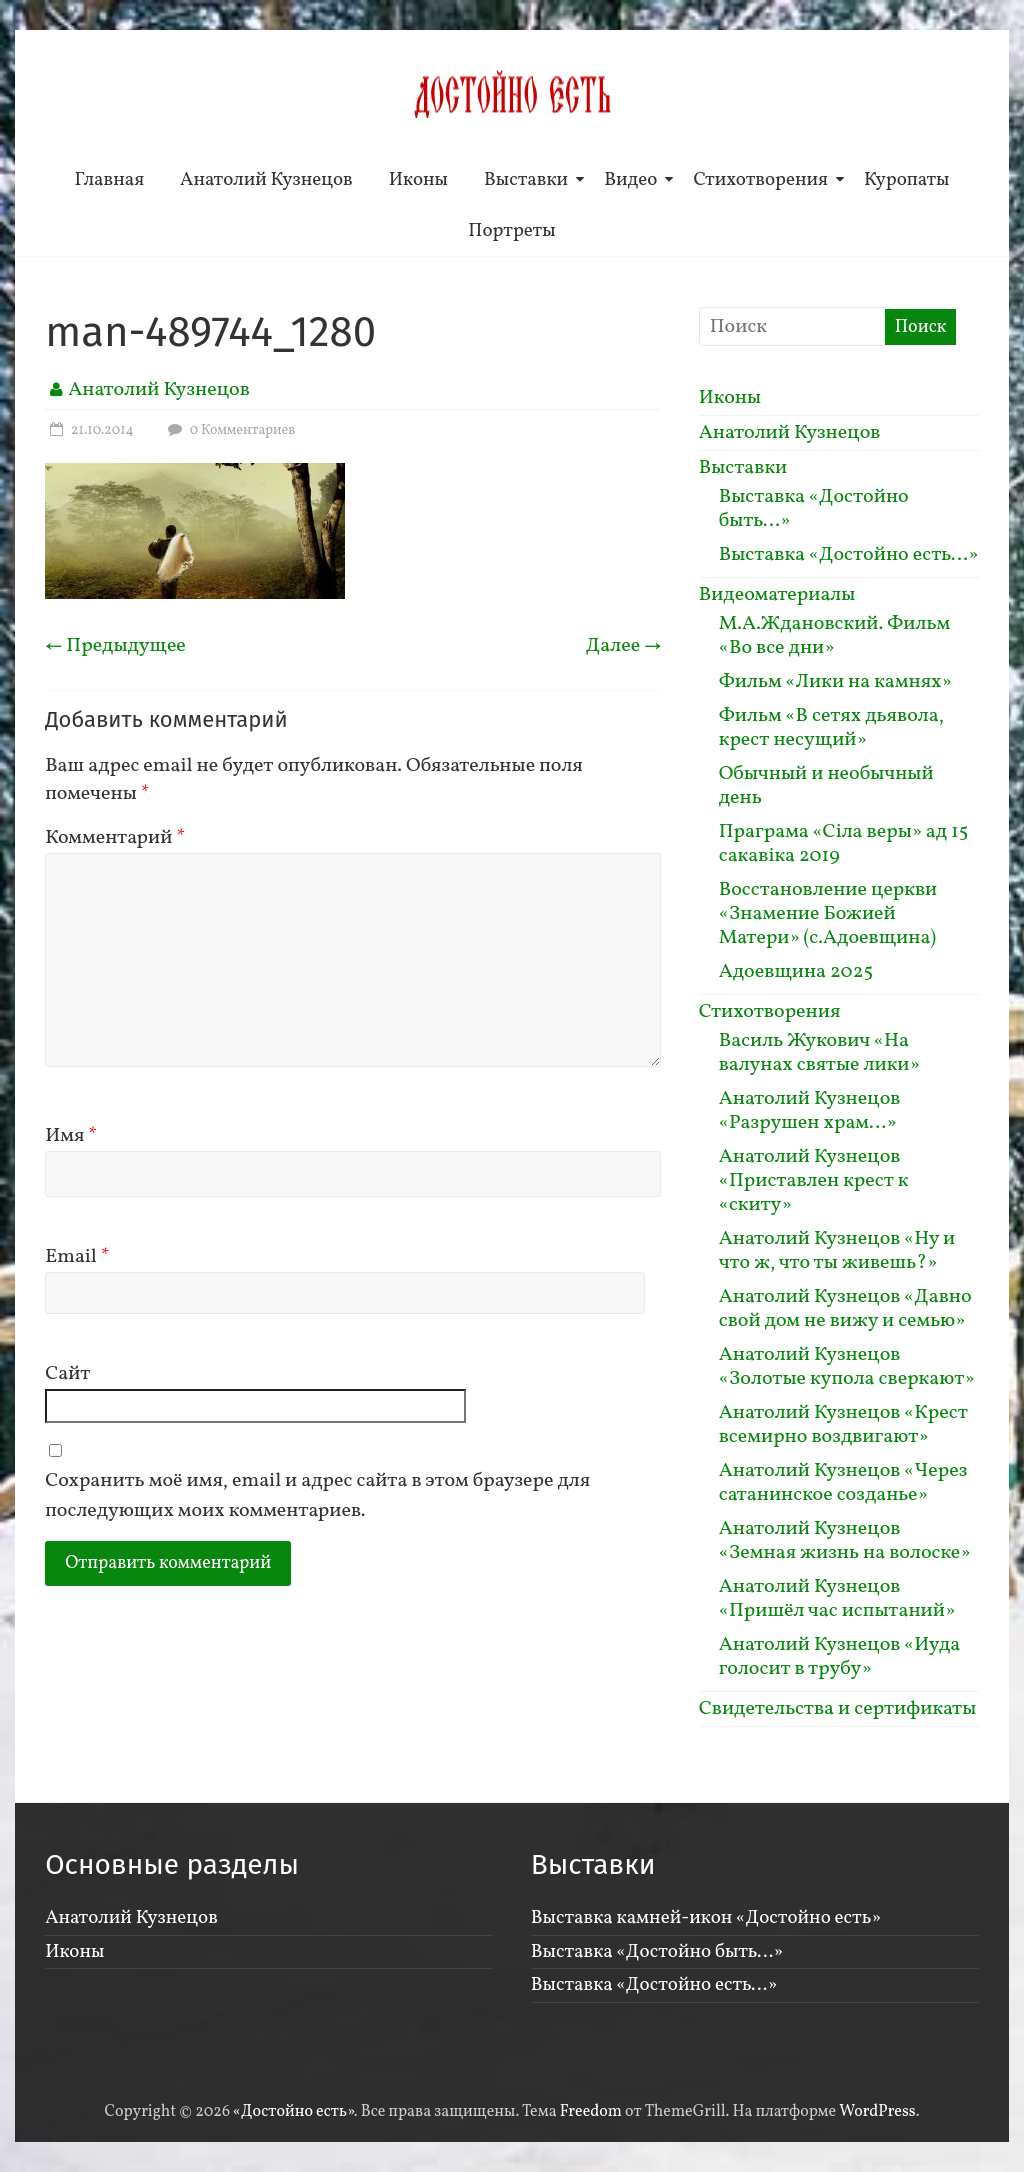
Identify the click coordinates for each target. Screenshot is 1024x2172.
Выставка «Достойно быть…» (814, 509)
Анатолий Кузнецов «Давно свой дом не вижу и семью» (845, 1309)
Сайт (67, 1374)
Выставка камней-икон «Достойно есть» (706, 1918)
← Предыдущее (115, 646)
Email (77, 1257)
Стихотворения (760, 180)
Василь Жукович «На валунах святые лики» (819, 1053)
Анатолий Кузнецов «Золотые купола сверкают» (847, 1367)
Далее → (624, 646)
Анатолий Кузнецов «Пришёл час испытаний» (837, 1599)
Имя (71, 1136)
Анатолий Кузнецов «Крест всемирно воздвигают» (843, 1425)
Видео (630, 180)
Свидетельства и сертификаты (838, 1709)
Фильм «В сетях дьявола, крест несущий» (831, 728)
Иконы (418, 180)
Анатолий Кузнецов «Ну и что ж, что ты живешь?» (837, 1251)
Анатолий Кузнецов (266, 180)
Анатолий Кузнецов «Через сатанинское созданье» (843, 1483)
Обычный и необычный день (826, 786)
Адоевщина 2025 (796, 972)
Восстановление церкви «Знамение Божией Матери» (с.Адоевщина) (828, 914)
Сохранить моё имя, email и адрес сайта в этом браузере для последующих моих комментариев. (317, 1496)
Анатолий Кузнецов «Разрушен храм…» (810, 1111)
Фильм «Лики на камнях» (835, 682)
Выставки (526, 180)
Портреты (511, 231)
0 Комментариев (229, 430)
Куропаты (906, 180)
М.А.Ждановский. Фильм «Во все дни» (835, 636)
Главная (110, 180)
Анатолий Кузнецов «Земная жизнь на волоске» (845, 1541)
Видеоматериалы (777, 595)
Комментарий (115, 838)
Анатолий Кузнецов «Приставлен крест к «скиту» (814, 1181)
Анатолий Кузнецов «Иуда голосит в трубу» (840, 1657)
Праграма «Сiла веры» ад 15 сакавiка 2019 (844, 844)
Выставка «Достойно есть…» (849, 555)
